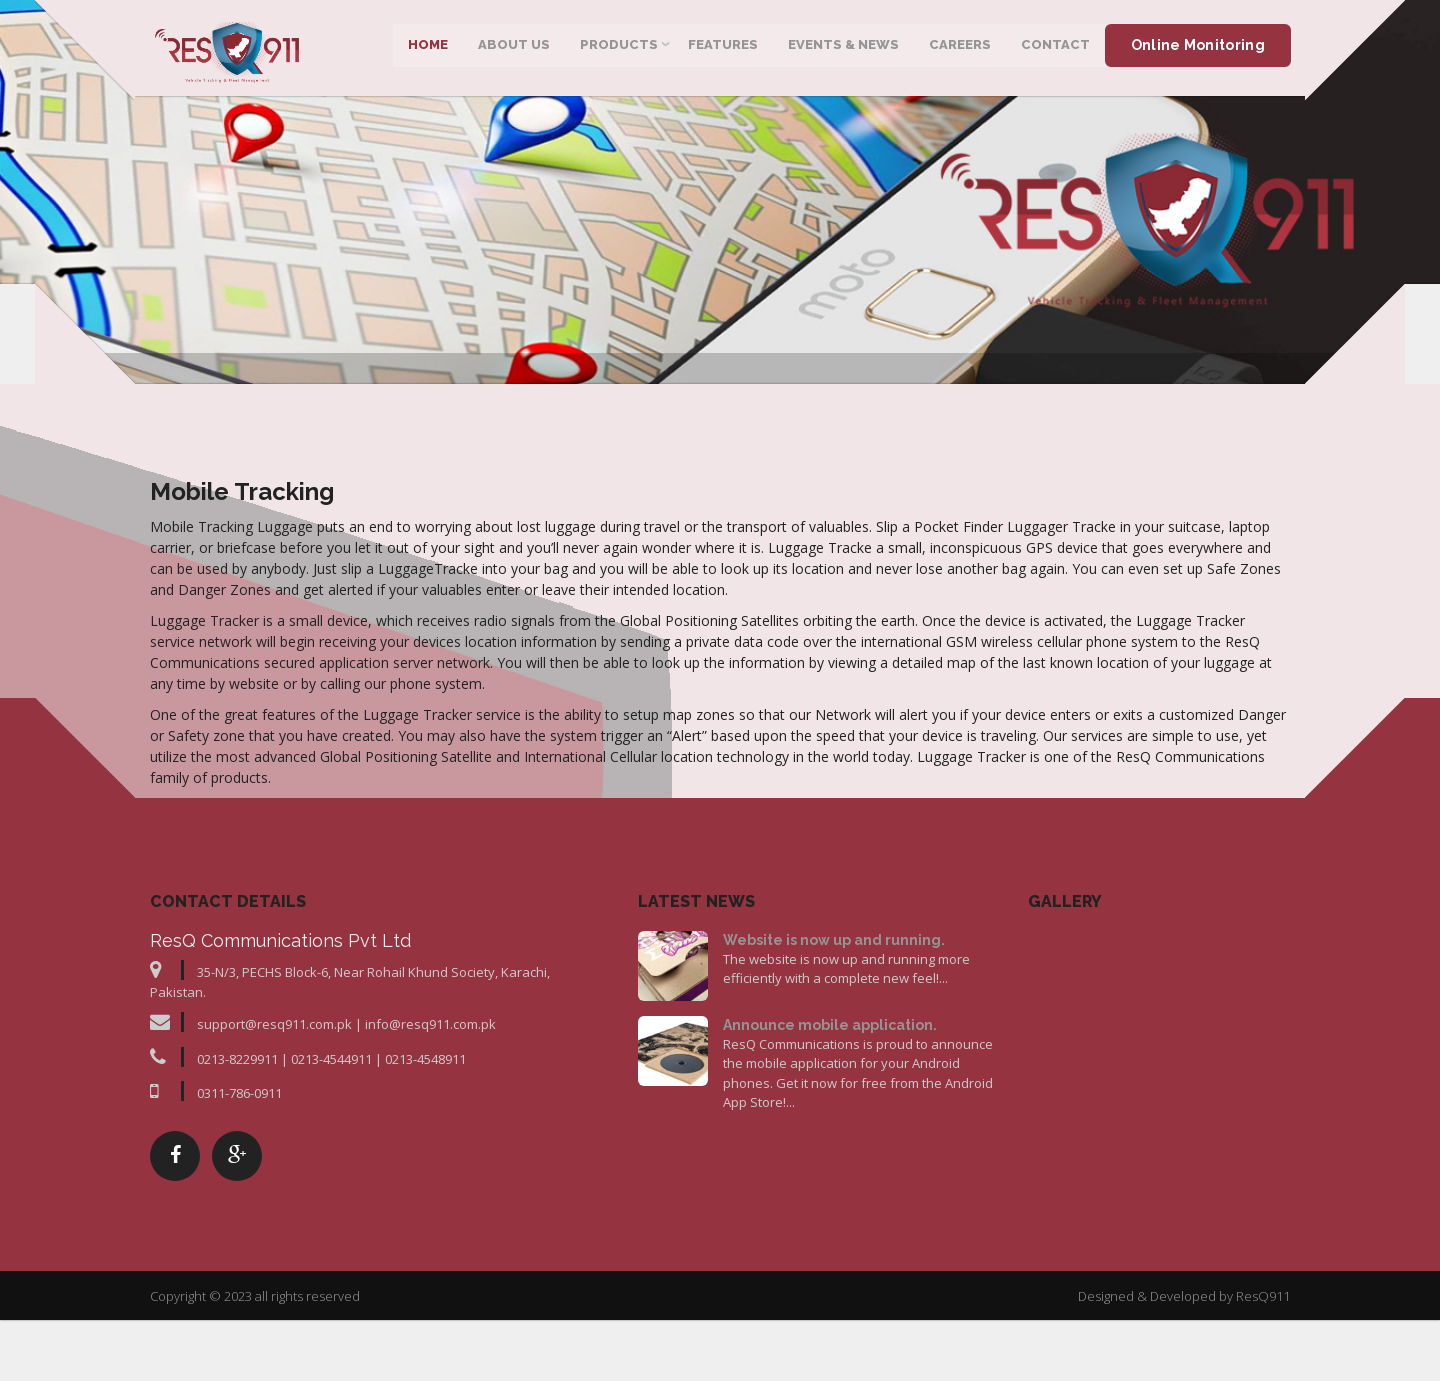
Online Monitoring (1197, 50)
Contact (1054, 49)
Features (722, 49)
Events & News (842, 49)
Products (618, 49)
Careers (959, 49)
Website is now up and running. (834, 1035)
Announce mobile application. (830, 1120)
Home (427, 49)
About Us (513, 49)
